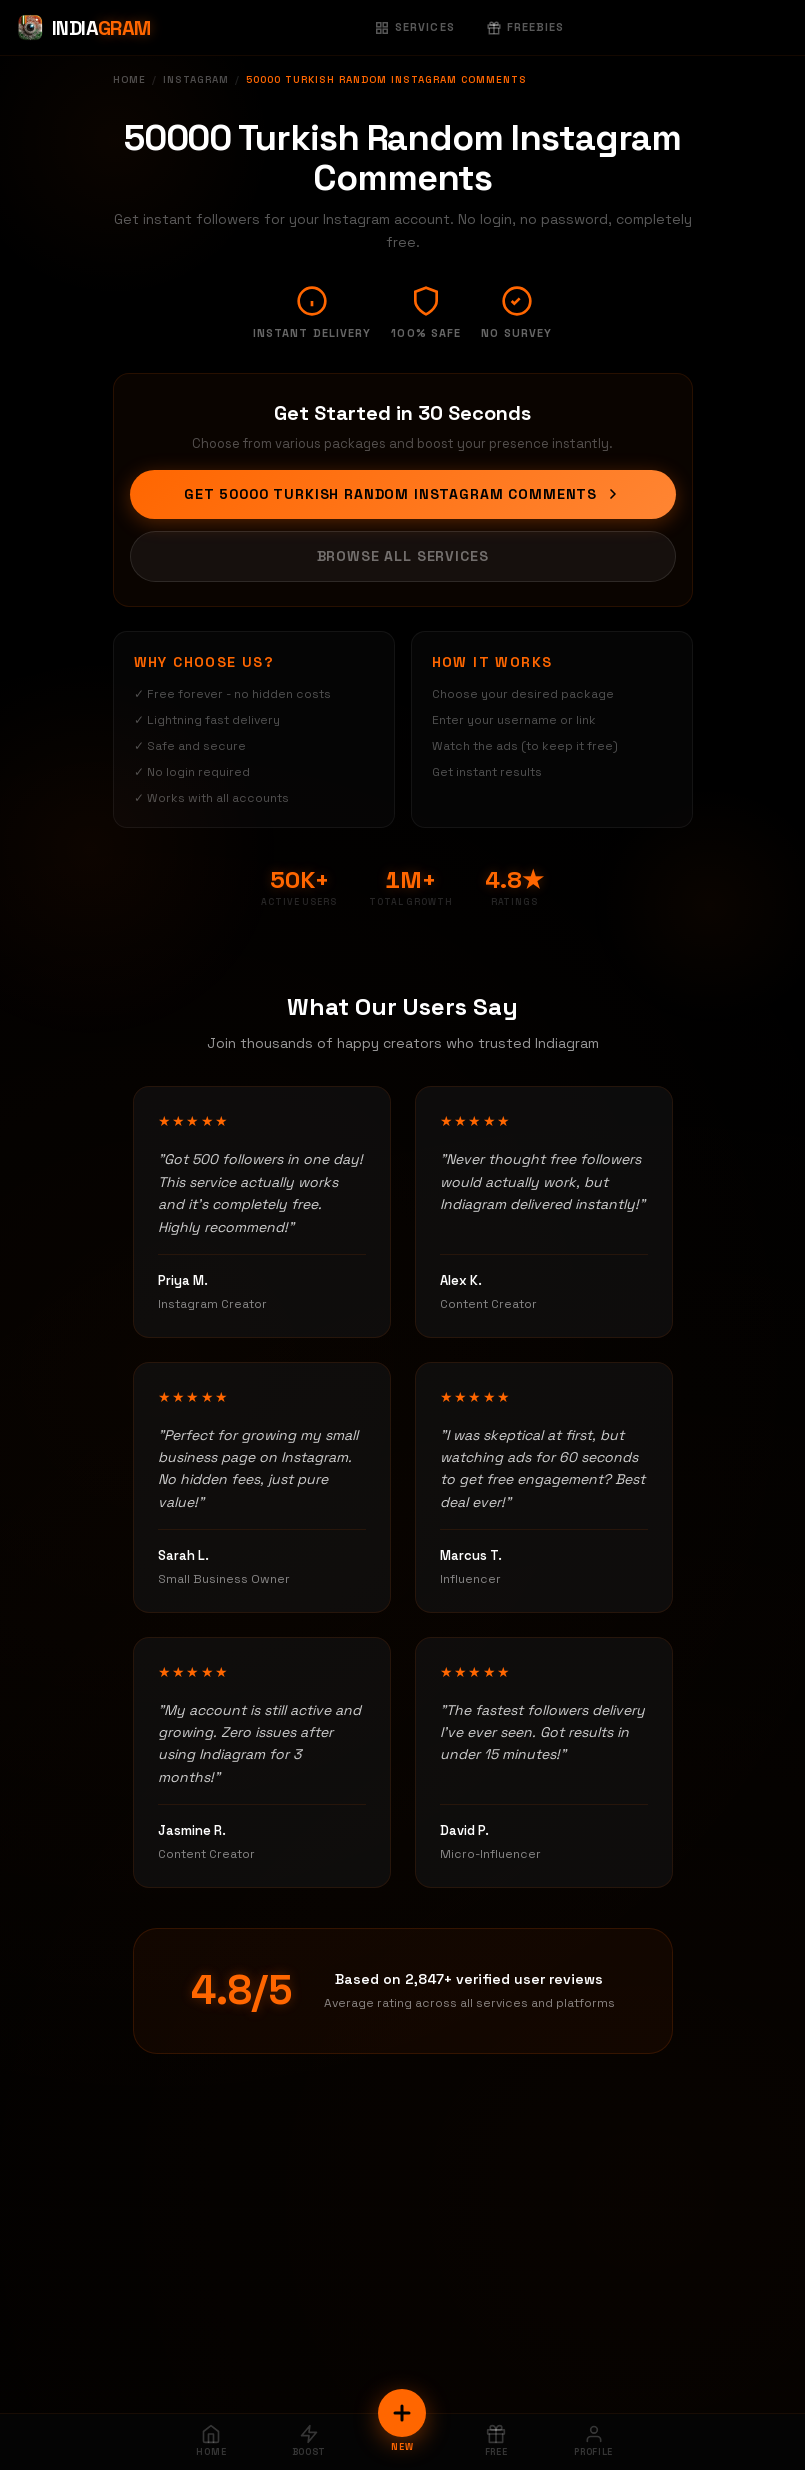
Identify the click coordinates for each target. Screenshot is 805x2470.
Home (129, 79)
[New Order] (402, 2413)
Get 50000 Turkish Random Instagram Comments (402, 494)
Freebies (526, 27)
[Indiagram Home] (83, 28)
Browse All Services (403, 556)
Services (415, 27)
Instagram (196, 79)
